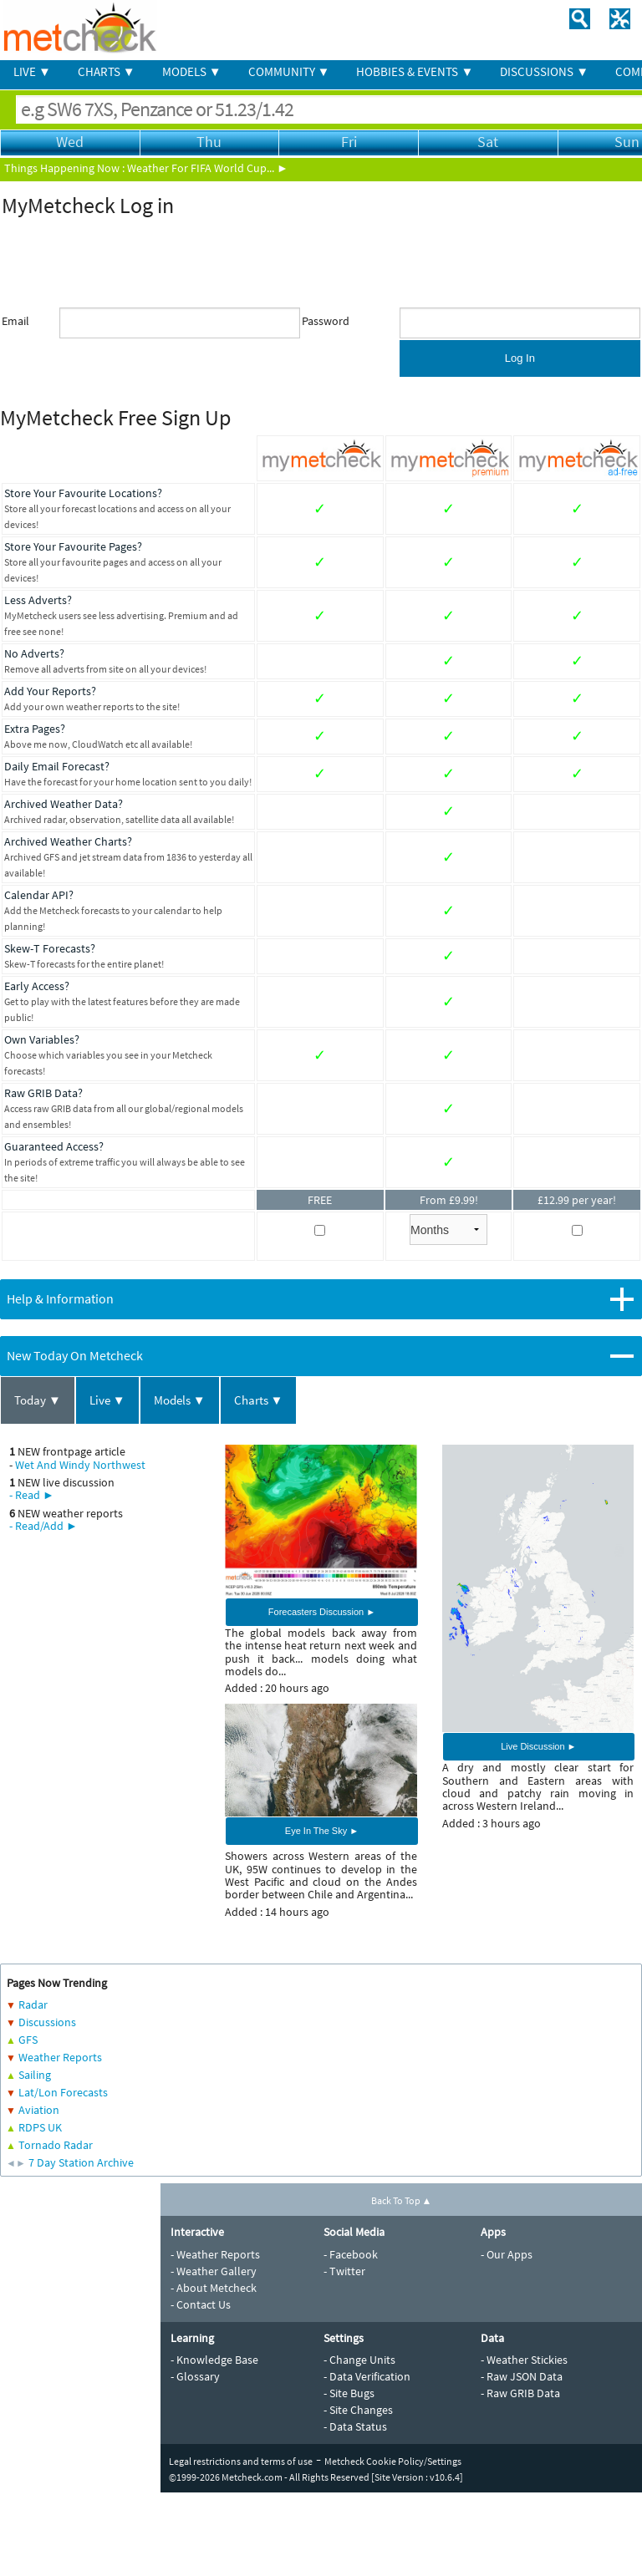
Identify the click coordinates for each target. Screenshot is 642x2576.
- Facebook (351, 2254)
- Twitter (344, 2271)
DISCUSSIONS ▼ (544, 71)
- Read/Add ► (43, 1525)
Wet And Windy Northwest (80, 1464)
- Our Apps (506, 2254)
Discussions (47, 2022)
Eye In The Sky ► (322, 1831)
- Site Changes (358, 2409)
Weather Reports (60, 2057)
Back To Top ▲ (401, 2200)
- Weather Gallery (214, 2271)
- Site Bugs (349, 2393)
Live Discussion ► (538, 1746)
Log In (520, 358)
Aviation (38, 2109)
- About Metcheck (214, 2287)
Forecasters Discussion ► (321, 1612)
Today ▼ (37, 1400)
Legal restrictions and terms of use (241, 2461)
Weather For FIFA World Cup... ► (207, 167)
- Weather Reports (215, 2254)
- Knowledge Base (214, 2359)
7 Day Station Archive (81, 2162)
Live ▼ (107, 1400)
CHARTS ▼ (106, 71)
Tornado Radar (55, 2144)
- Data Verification (367, 2376)
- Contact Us (201, 2304)
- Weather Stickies (524, 2359)
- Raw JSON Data (522, 2376)
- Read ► (31, 1494)
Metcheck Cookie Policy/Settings (392, 2461)
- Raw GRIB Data (520, 2393)
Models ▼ (180, 1400)
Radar (33, 2004)
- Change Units (359, 2359)
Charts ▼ (258, 1400)
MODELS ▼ (192, 71)
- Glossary (195, 2376)
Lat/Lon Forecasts (63, 2092)
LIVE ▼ (32, 71)
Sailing (34, 2074)
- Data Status (355, 2426)
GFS (28, 2039)
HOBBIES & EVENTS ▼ (414, 71)
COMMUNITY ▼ (289, 71)
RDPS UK (40, 2127)
